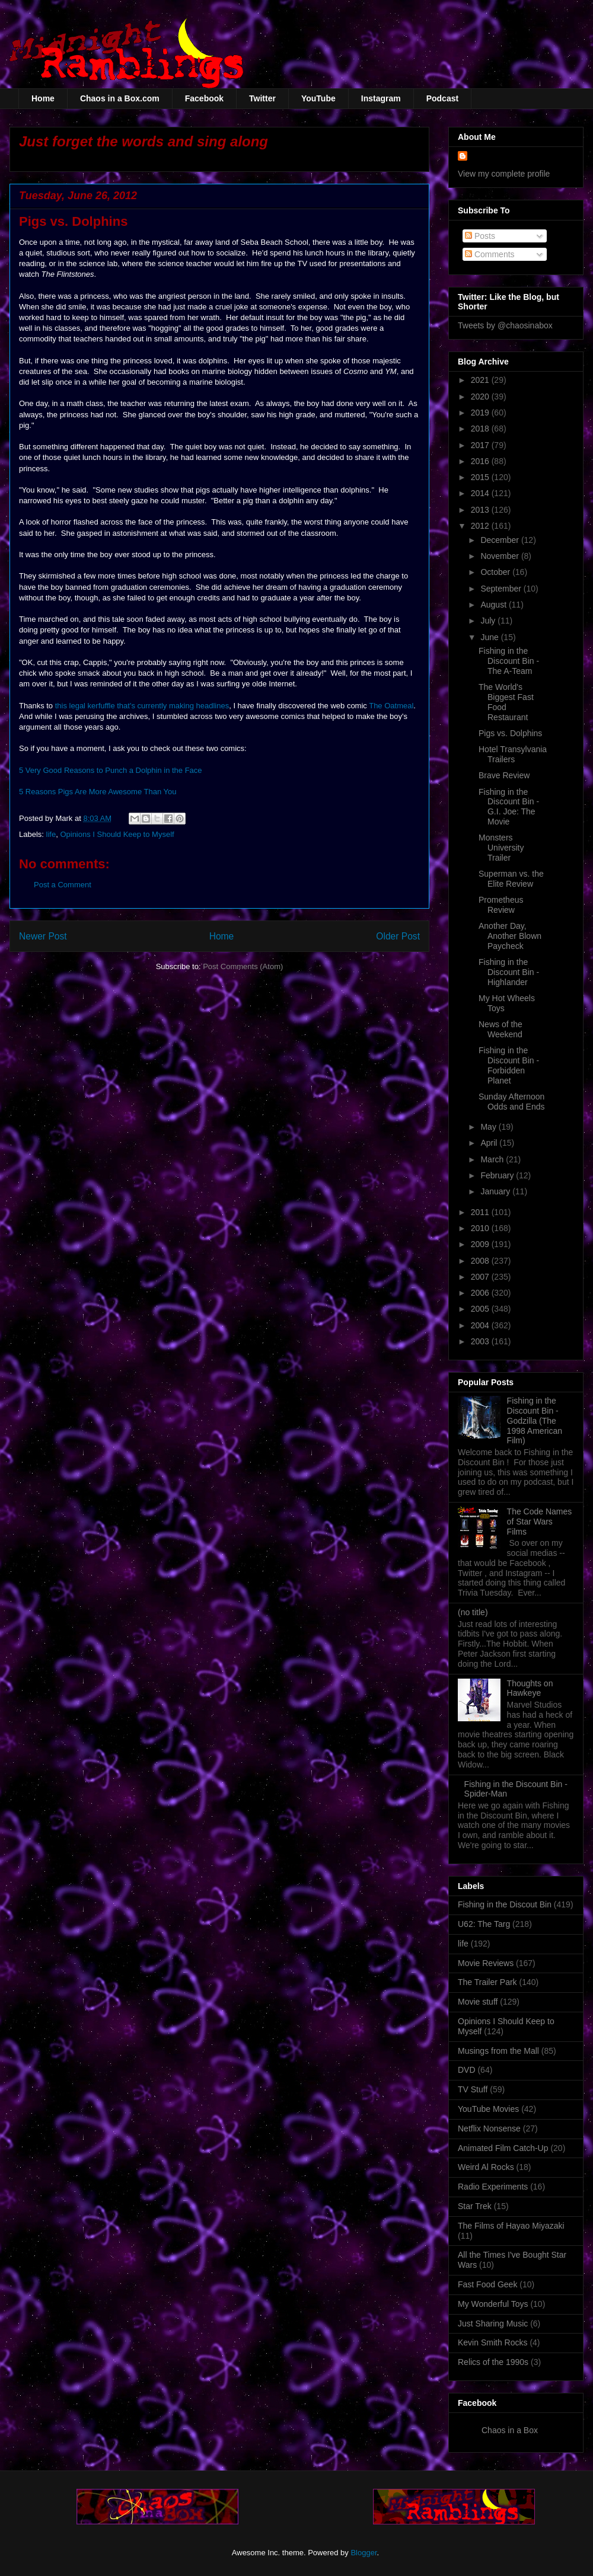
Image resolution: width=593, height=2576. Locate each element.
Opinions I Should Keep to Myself (117, 834)
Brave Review (504, 775)
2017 (481, 445)
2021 (481, 380)
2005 (481, 1308)
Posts (480, 236)
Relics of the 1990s (493, 2362)
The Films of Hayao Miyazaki (511, 2225)
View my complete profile (504, 173)
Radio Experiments (493, 2186)
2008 (481, 1260)
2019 (481, 412)
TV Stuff (472, 2089)
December (500, 540)
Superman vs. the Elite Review (511, 879)
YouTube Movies (488, 2109)
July (489, 620)
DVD (467, 2070)
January (496, 1191)
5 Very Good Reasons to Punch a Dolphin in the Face (110, 770)
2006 (481, 1292)
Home (43, 98)
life (51, 834)
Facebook (204, 98)
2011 (481, 1212)
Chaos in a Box (510, 2430)
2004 (481, 1325)
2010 (481, 1228)
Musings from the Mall (498, 2051)
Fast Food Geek (487, 2284)
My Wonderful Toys (493, 2304)
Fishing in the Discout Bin (504, 1904)
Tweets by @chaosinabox (505, 325)
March (493, 1159)
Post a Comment (62, 884)
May (489, 1127)
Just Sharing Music (493, 2323)
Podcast (442, 98)
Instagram (381, 98)
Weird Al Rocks (486, 2167)
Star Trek (475, 2206)
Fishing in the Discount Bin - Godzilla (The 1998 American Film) (534, 1420)
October (496, 572)
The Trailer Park (487, 1982)
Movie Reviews (486, 1963)
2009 (481, 1244)
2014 (481, 493)
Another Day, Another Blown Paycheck (510, 936)
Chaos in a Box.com (120, 98)
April (489, 1143)
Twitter (262, 98)
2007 (481, 1276)
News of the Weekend (500, 1029)
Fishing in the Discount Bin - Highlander (509, 972)
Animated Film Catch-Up (503, 2148)
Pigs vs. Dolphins (510, 733)
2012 (481, 525)
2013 (481, 509)
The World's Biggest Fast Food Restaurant (506, 701)
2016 (481, 461)
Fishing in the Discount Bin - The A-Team (509, 661)
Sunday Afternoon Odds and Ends (512, 1101)
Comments (490, 254)
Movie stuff (478, 2001)
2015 (481, 477)
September (501, 588)
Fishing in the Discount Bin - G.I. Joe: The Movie (509, 806)
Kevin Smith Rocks (492, 2342)
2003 (481, 1341)
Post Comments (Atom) (243, 966)
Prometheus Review (501, 905)
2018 (481, 428)
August (494, 604)
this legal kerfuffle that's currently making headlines (142, 705)
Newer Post (43, 936)
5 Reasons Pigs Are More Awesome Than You (97, 791)
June (490, 637)
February (498, 1175)
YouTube (318, 98)
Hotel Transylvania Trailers (513, 754)
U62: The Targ (484, 1924)
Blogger (363, 2552)
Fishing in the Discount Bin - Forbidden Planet (509, 1065)
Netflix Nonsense (489, 2128)
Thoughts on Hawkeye (530, 1688)
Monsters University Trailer (501, 847)
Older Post (398, 936)
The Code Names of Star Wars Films (539, 1521)
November (500, 556)
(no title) (473, 1612)
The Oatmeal (391, 705)
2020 (481, 396)
